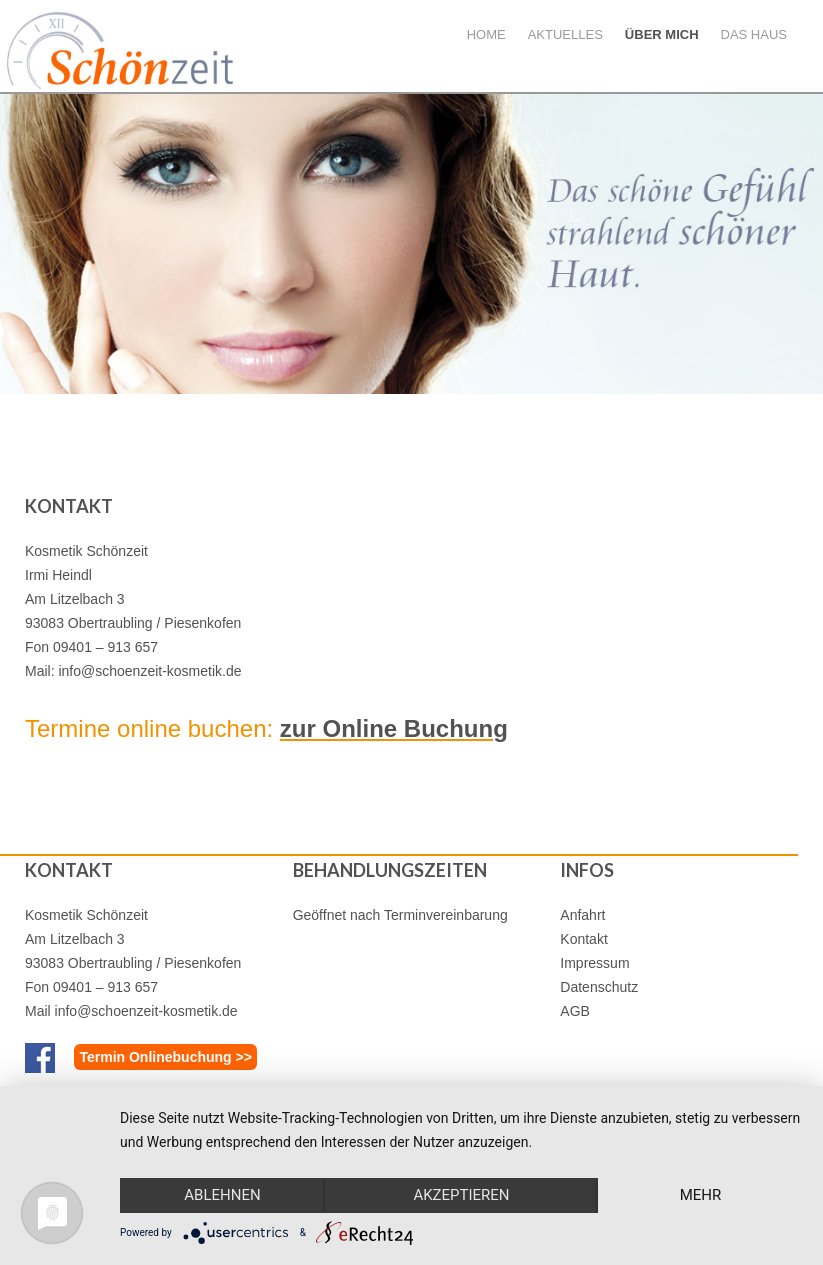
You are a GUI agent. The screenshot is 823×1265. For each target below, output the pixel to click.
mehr (701, 1195)
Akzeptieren (461, 1195)
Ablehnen (222, 1195)
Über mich (662, 34)
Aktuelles (565, 34)
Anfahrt (582, 915)
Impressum (594, 963)
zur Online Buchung (394, 728)
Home (486, 34)
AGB (575, 1011)
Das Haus (754, 34)
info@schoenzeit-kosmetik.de (149, 671)
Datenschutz (599, 987)
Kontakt (583, 939)
